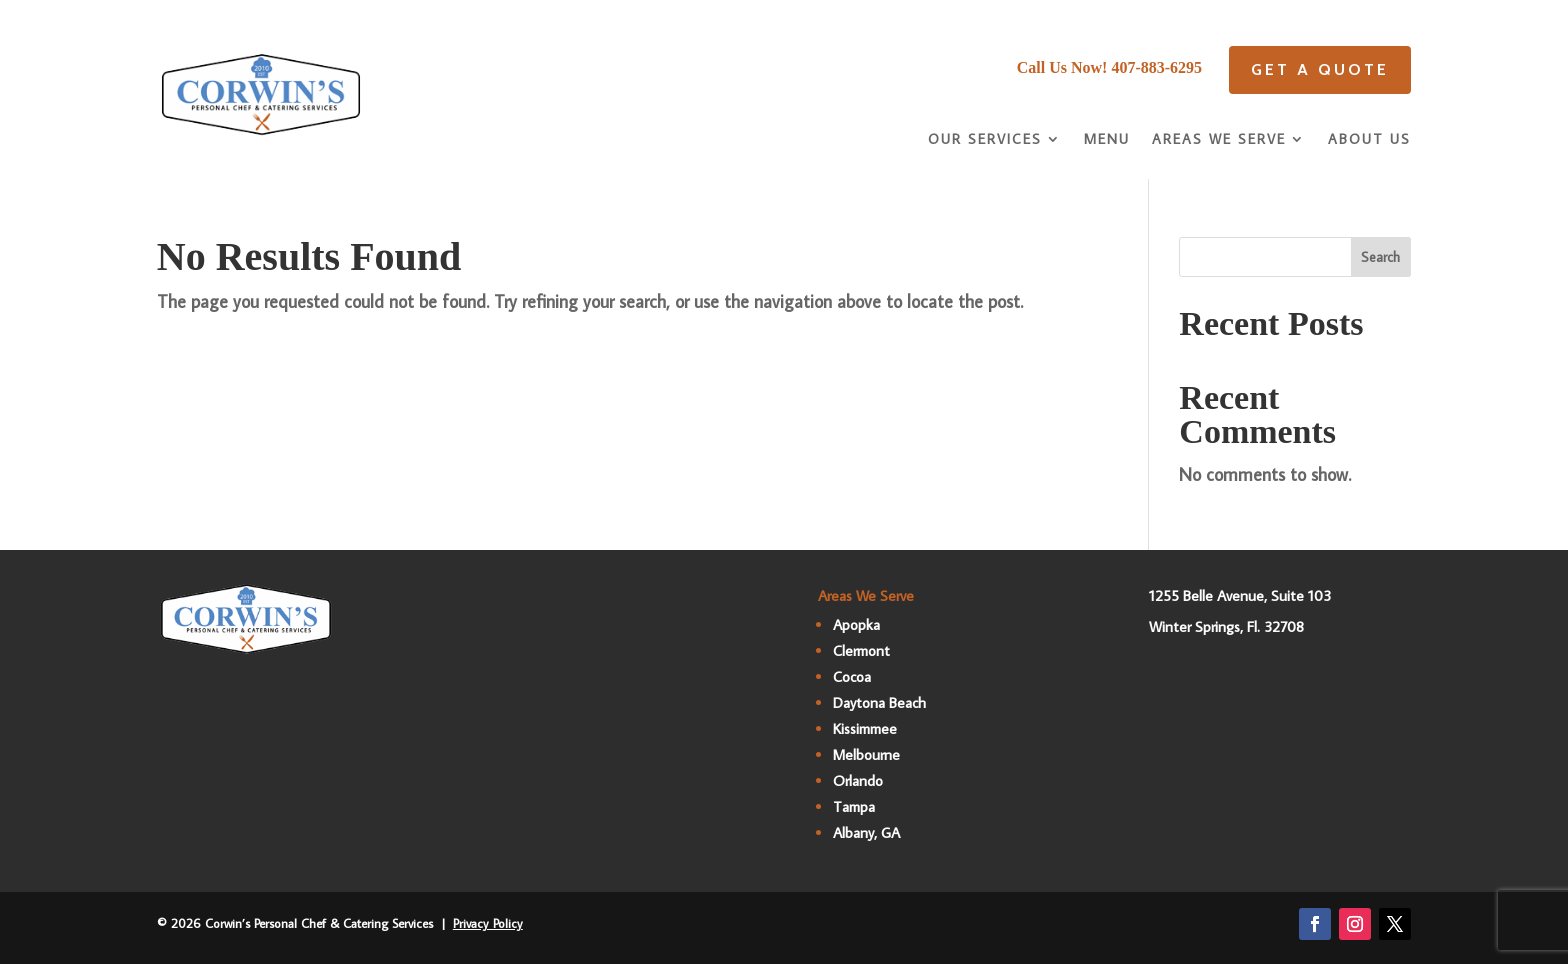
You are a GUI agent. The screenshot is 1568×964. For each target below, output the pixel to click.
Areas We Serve (1219, 140)
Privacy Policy (488, 923)
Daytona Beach (879, 702)
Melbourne (866, 754)
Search (1380, 257)
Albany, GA (866, 832)
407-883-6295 (1156, 67)
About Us (1369, 140)
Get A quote (1320, 69)
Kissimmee (865, 728)
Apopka (856, 624)
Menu (1107, 140)
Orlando (858, 780)
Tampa (854, 806)
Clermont (861, 650)
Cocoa (852, 676)
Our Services (985, 140)
